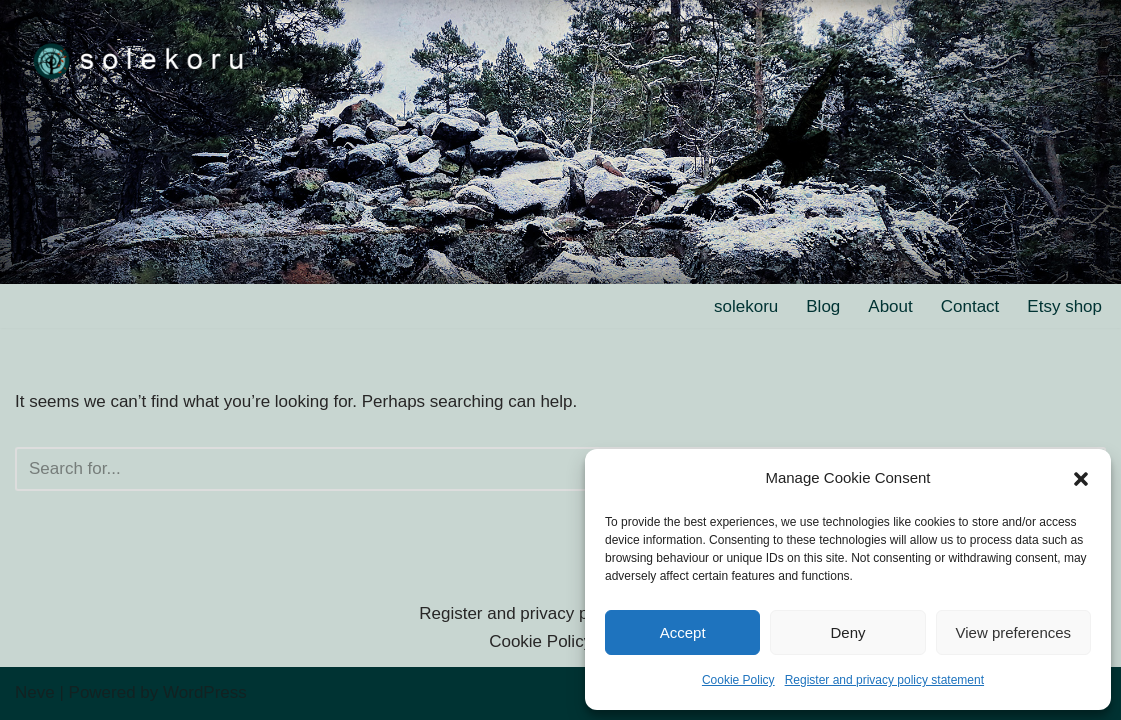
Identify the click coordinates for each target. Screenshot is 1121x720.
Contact (970, 306)
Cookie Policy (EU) (560, 641)
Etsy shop (1064, 306)
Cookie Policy (738, 680)
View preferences (1014, 632)
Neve (35, 692)
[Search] (538, 469)
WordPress (205, 692)
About (890, 306)
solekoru (746, 306)
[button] (1081, 479)
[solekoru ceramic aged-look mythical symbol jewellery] (140, 59)
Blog (823, 306)
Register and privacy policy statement (884, 680)
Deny (847, 632)
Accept (683, 632)
